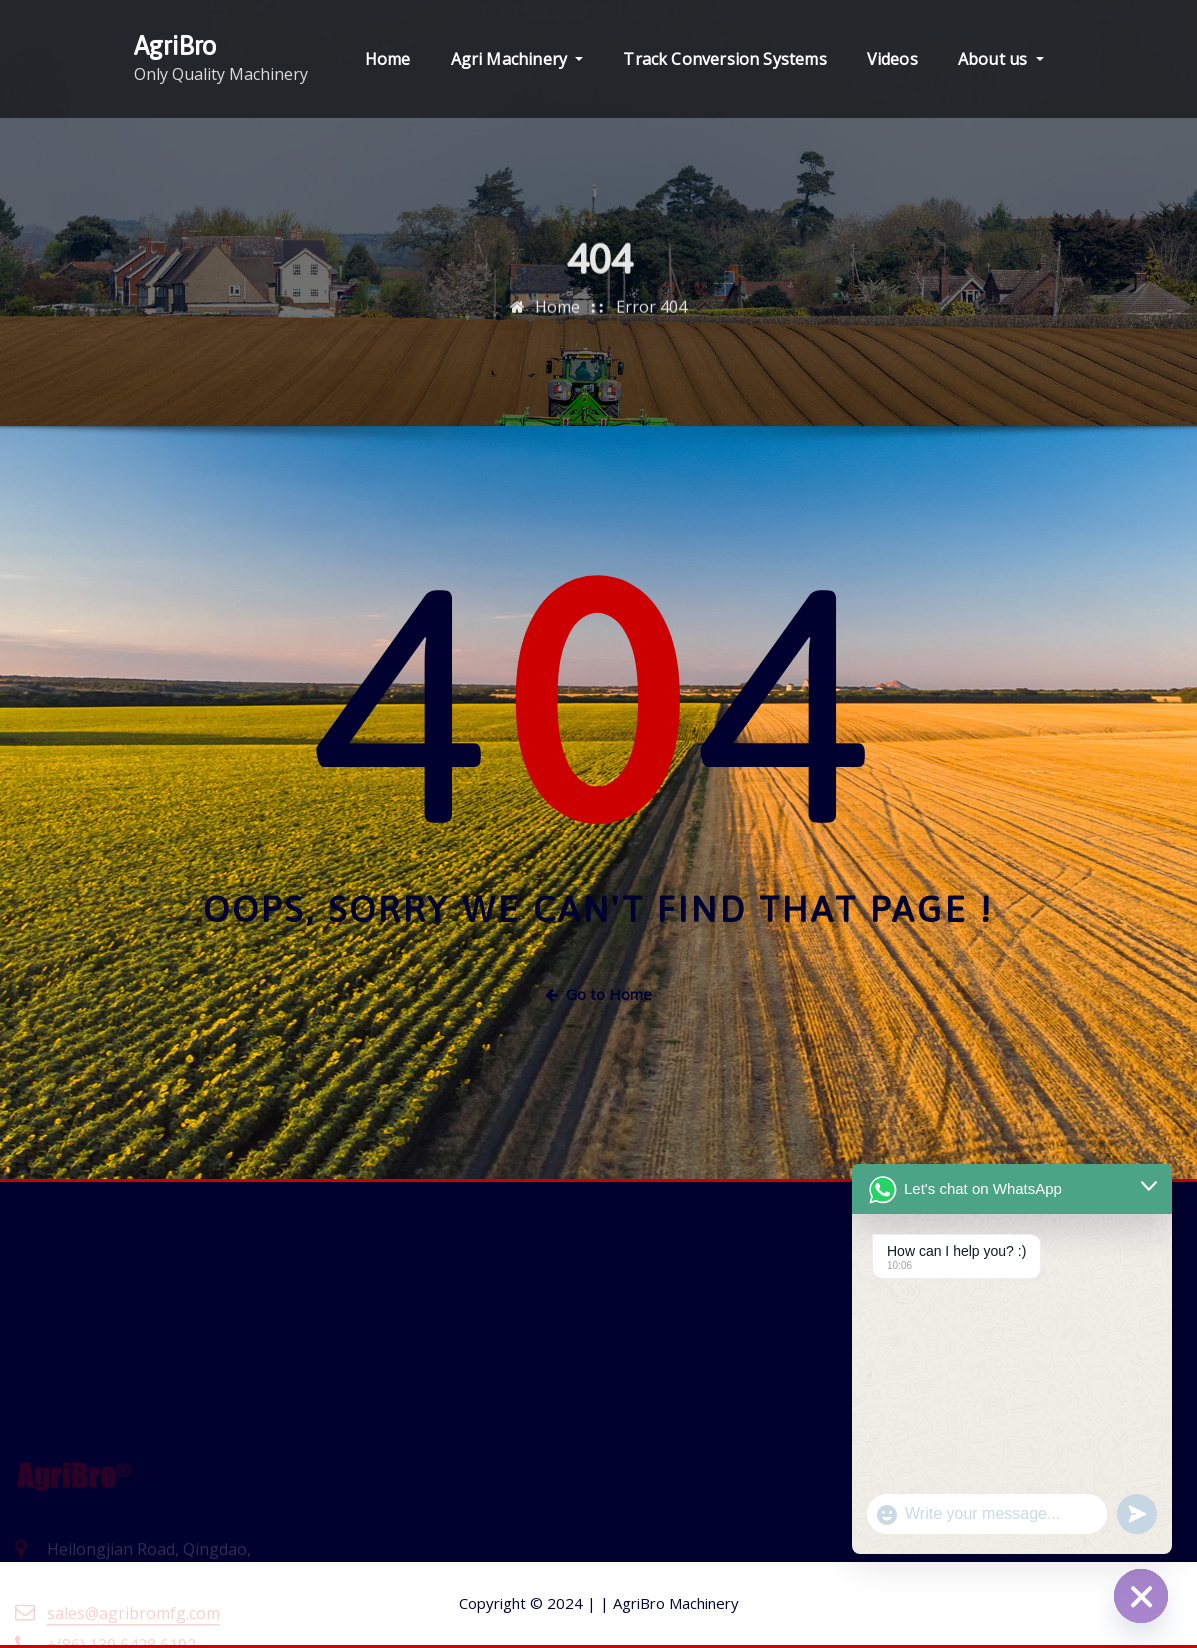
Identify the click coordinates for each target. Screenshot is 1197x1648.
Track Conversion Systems (724, 59)
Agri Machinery (517, 59)
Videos (892, 59)
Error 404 (651, 322)
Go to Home (598, 994)
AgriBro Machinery (669, 1603)
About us (1001, 59)
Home (388, 59)
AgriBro (175, 45)
